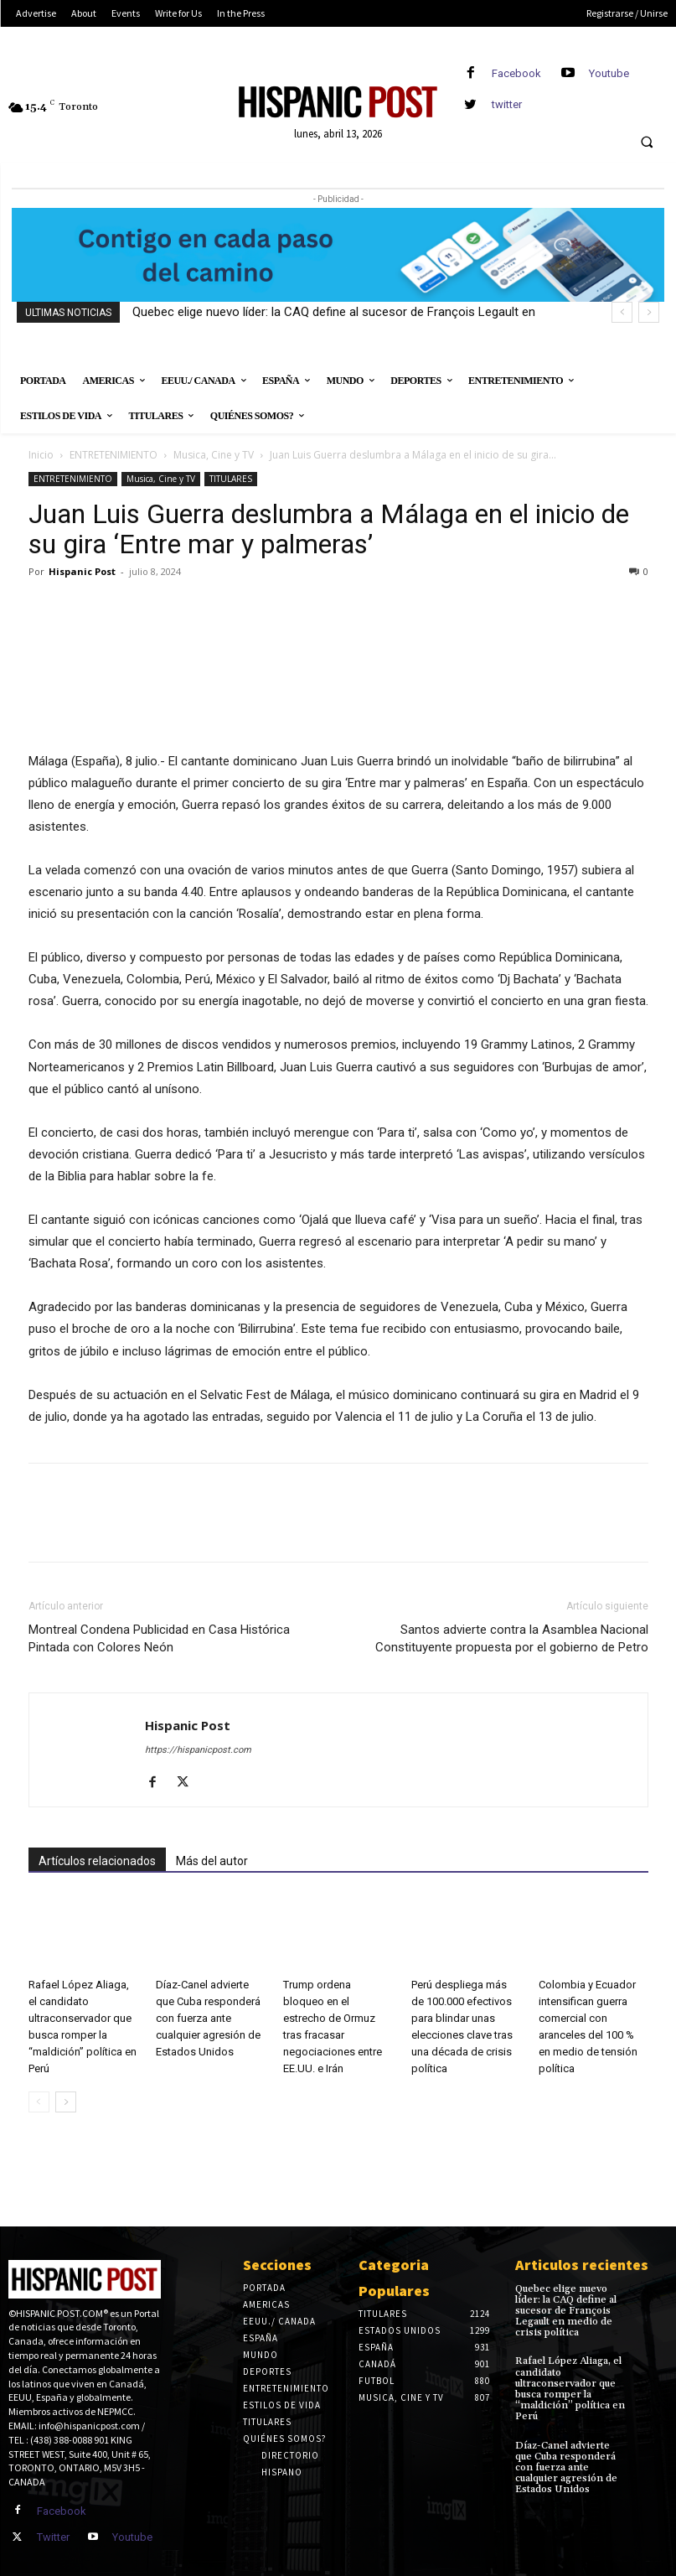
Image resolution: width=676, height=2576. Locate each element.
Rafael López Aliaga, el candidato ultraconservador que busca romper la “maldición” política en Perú (570, 2389)
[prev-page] (38, 2101)
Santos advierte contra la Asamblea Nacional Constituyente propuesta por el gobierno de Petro (511, 1638)
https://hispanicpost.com (198, 1749)
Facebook (516, 73)
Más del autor (212, 1861)
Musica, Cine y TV (213, 455)
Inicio (41, 455)
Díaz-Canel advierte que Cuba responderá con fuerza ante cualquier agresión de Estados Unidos (208, 2018)
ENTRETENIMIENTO (113, 455)
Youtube (609, 73)
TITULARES (230, 479)
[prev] (621, 312)
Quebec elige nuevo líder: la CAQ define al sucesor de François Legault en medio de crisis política (566, 2311)
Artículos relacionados (97, 1861)
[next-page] (65, 2101)
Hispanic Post (82, 571)
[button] (647, 142)
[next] (648, 312)
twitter (507, 104)
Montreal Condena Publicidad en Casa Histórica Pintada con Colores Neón (159, 1638)
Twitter (53, 2537)
